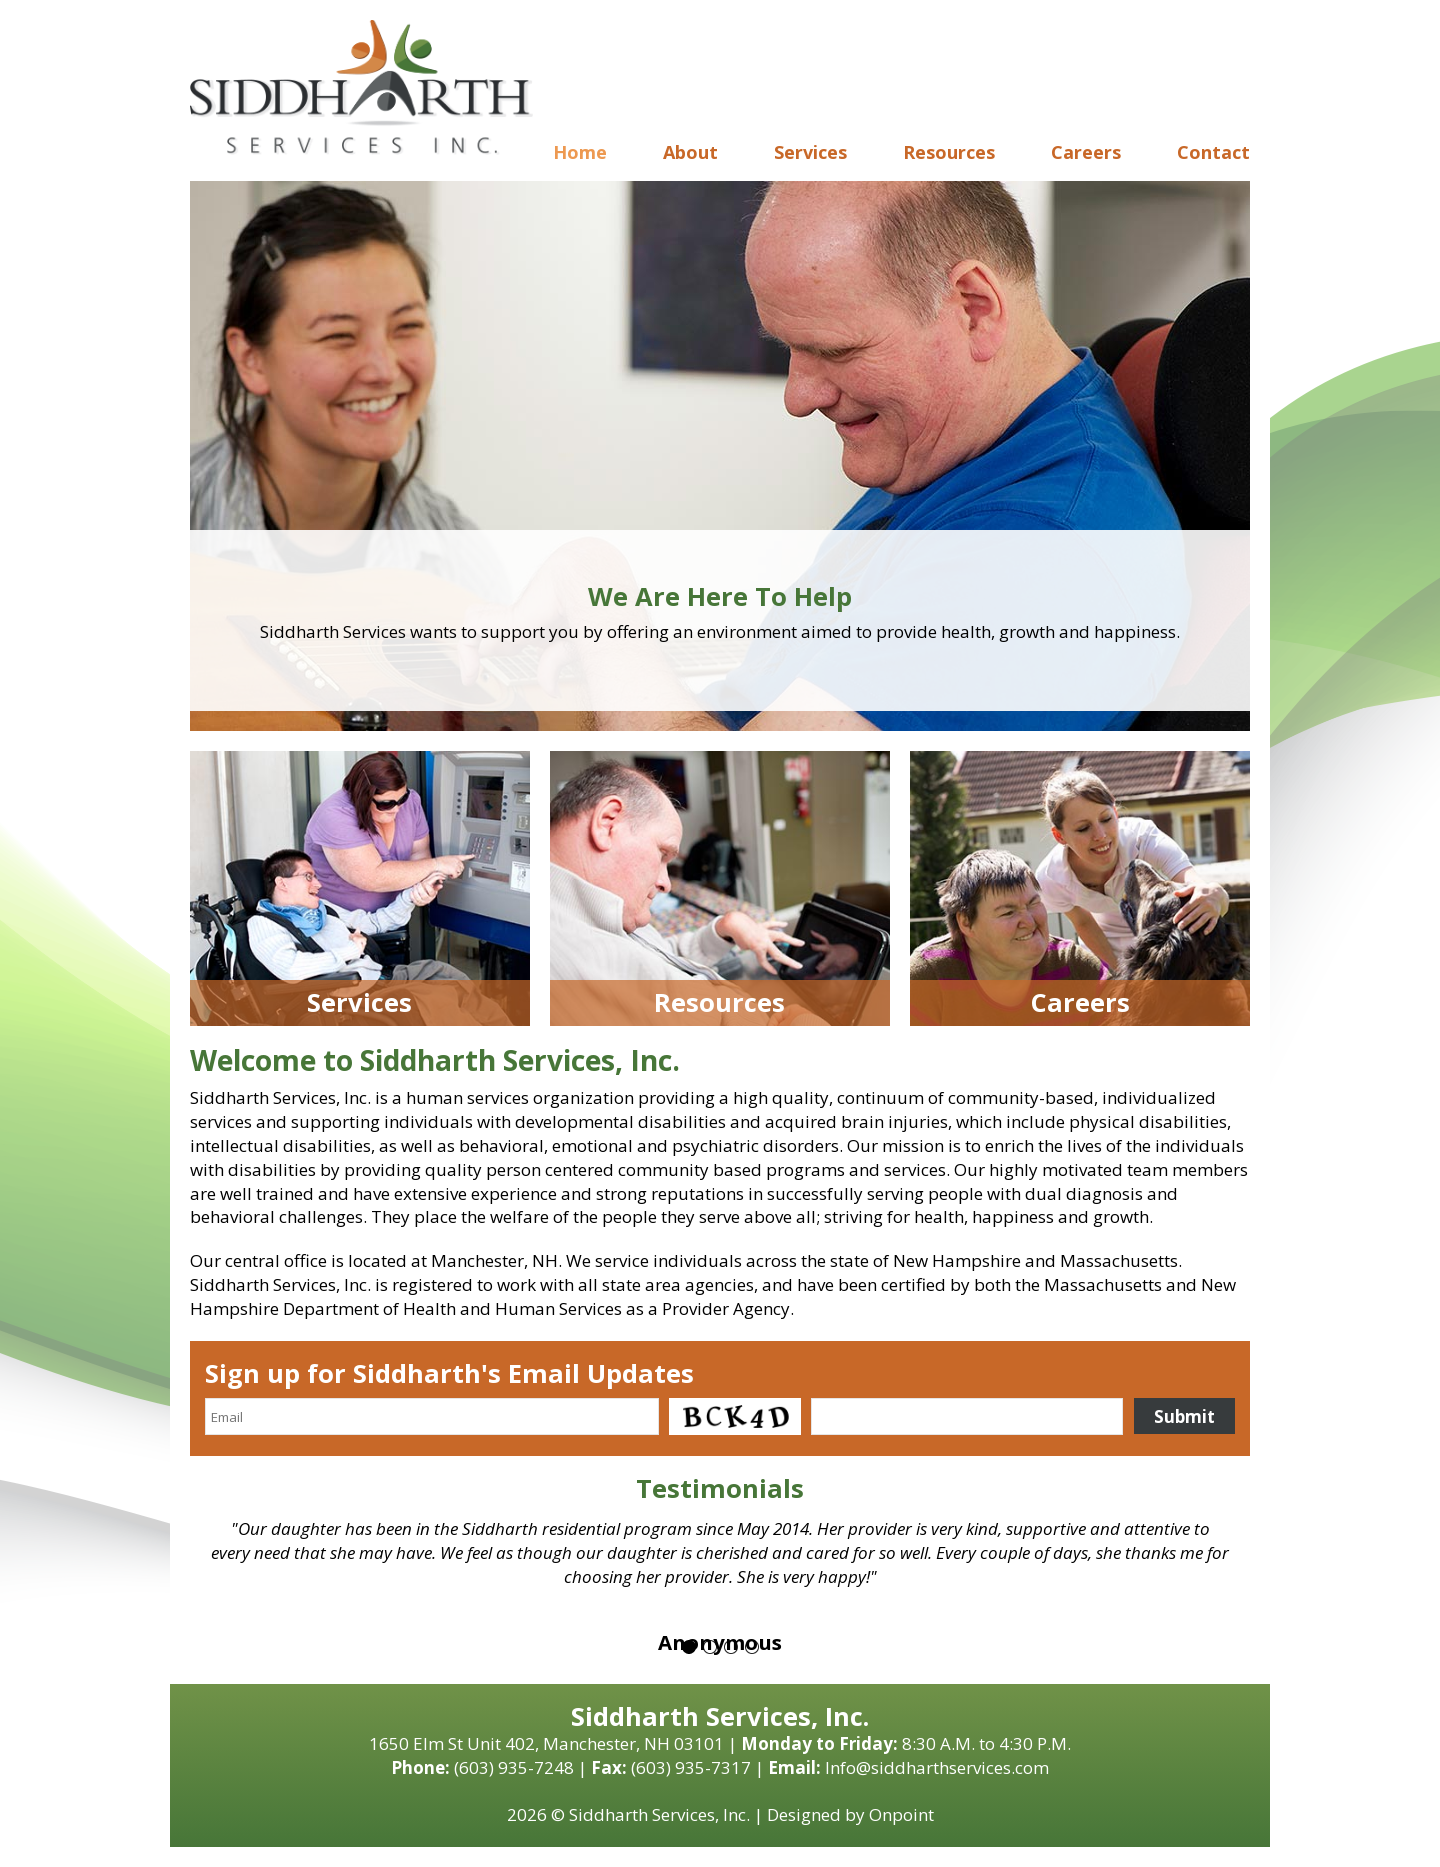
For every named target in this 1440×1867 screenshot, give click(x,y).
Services (810, 152)
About (690, 152)
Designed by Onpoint (850, 1814)
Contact (1213, 152)
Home (580, 152)
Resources (949, 152)
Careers (1086, 152)
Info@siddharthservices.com (937, 1767)
